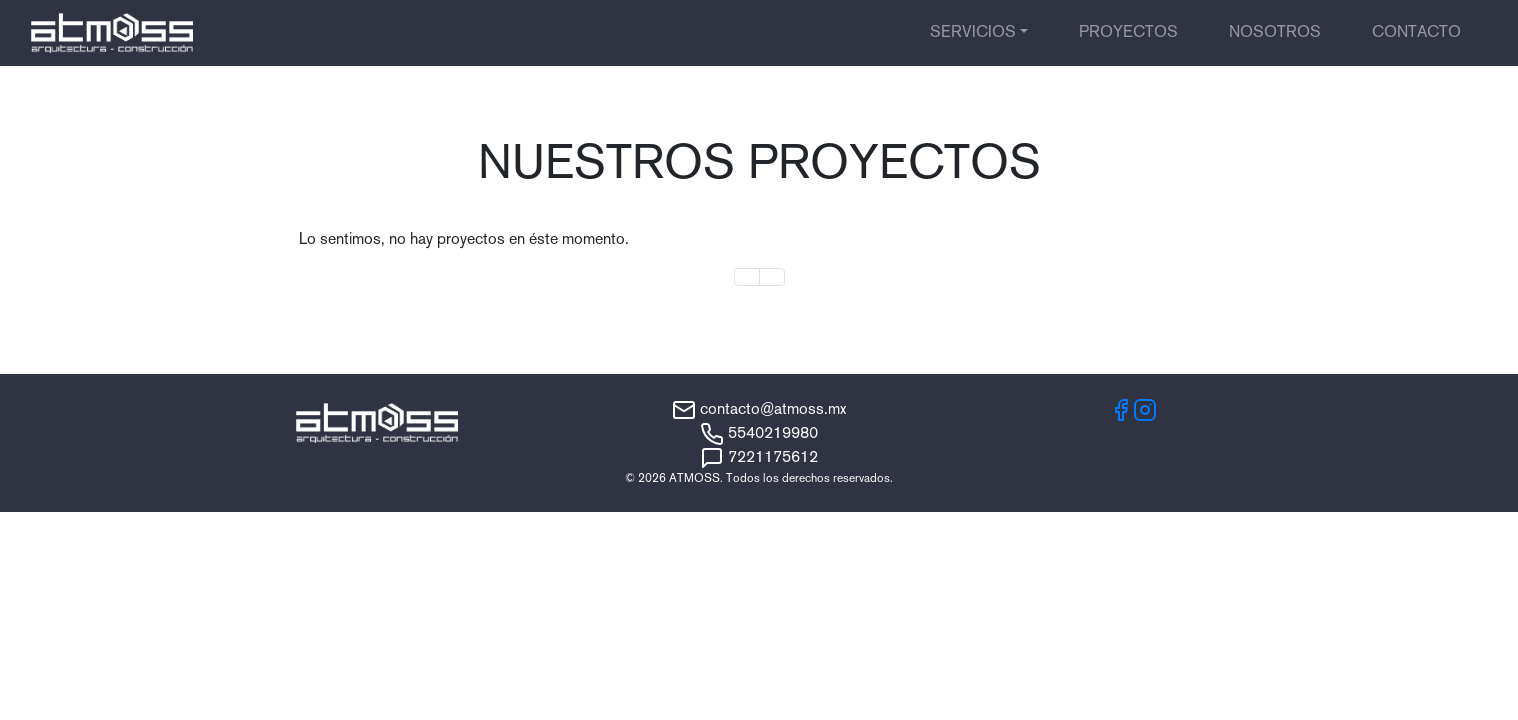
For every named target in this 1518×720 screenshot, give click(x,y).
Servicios (973, 33)
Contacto (1416, 33)
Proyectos (1128, 33)
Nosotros (1275, 33)
